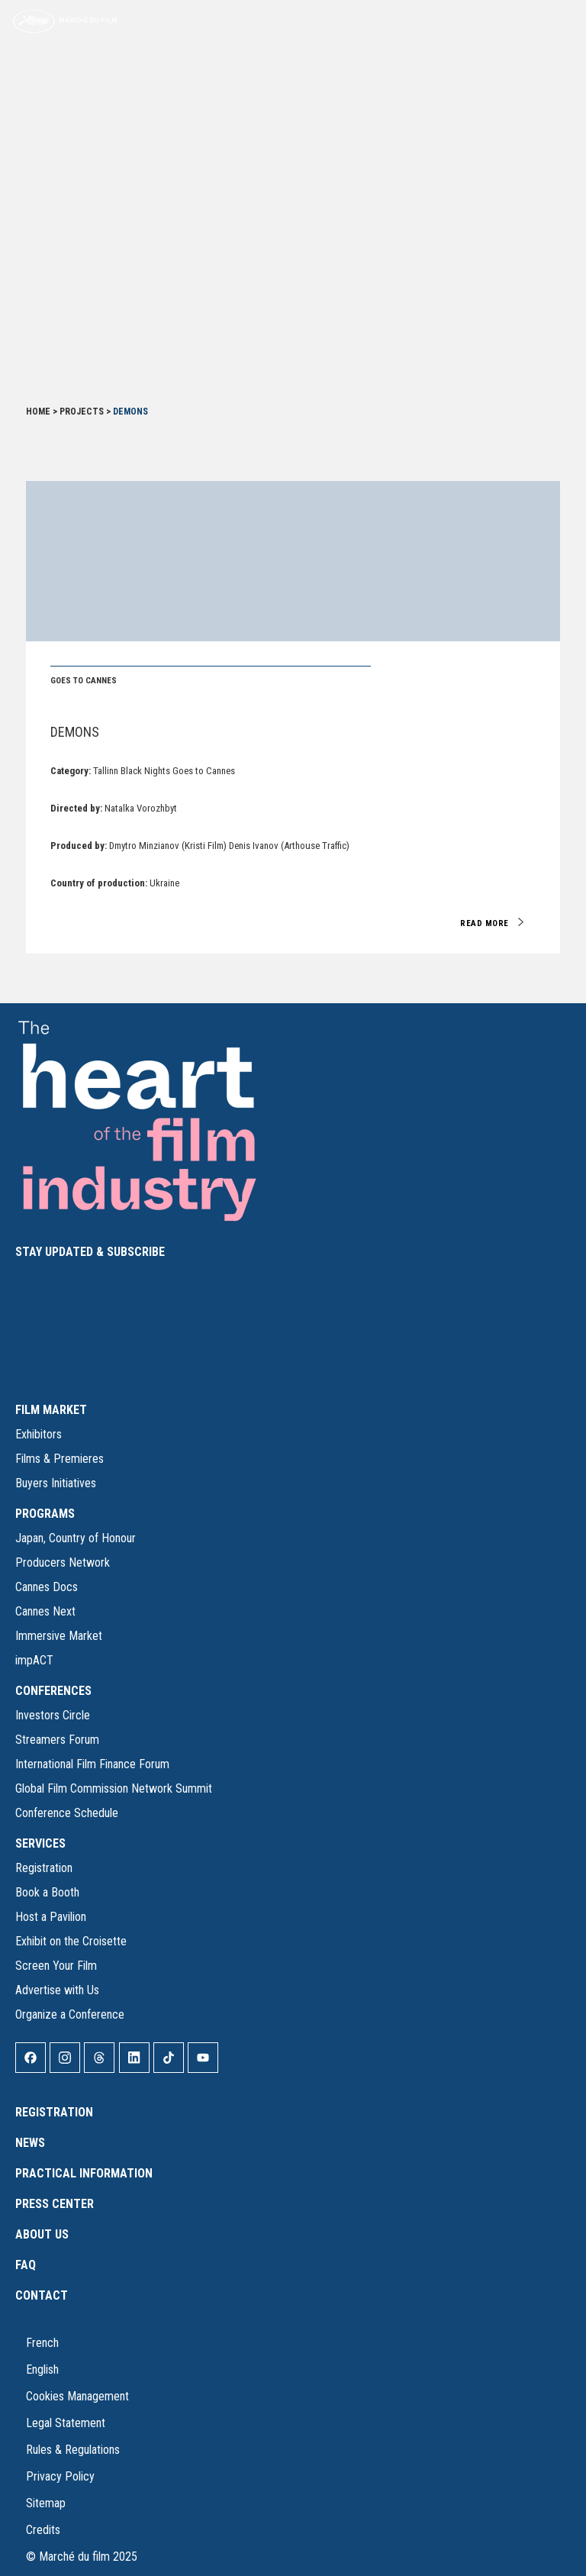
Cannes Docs (46, 1587)
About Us (42, 2234)
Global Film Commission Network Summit (113, 1788)
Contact (41, 2295)
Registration (43, 1868)
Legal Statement (65, 2423)
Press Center (54, 2204)
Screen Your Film (56, 1965)
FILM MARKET (51, 1410)
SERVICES (40, 1843)
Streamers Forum (57, 1739)
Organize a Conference (69, 2014)
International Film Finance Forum (92, 1764)
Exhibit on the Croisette (71, 1941)
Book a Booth (47, 1892)
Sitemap (46, 2503)
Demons (74, 732)
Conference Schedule (66, 1813)
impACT (34, 1660)
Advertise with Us (57, 1990)
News (30, 2142)
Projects (82, 411)
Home (38, 411)
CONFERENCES (53, 1690)
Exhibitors (38, 1434)
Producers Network (62, 1562)
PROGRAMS (45, 1513)
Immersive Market (58, 1636)
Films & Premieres (59, 1458)
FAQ (25, 2265)
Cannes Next (45, 1611)
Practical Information (84, 2173)
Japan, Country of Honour (75, 1538)
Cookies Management (77, 2396)
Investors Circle (52, 1715)
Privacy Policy (60, 2476)
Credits (43, 2530)
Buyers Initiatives (55, 1483)
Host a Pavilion (50, 1916)
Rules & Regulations (73, 2449)
